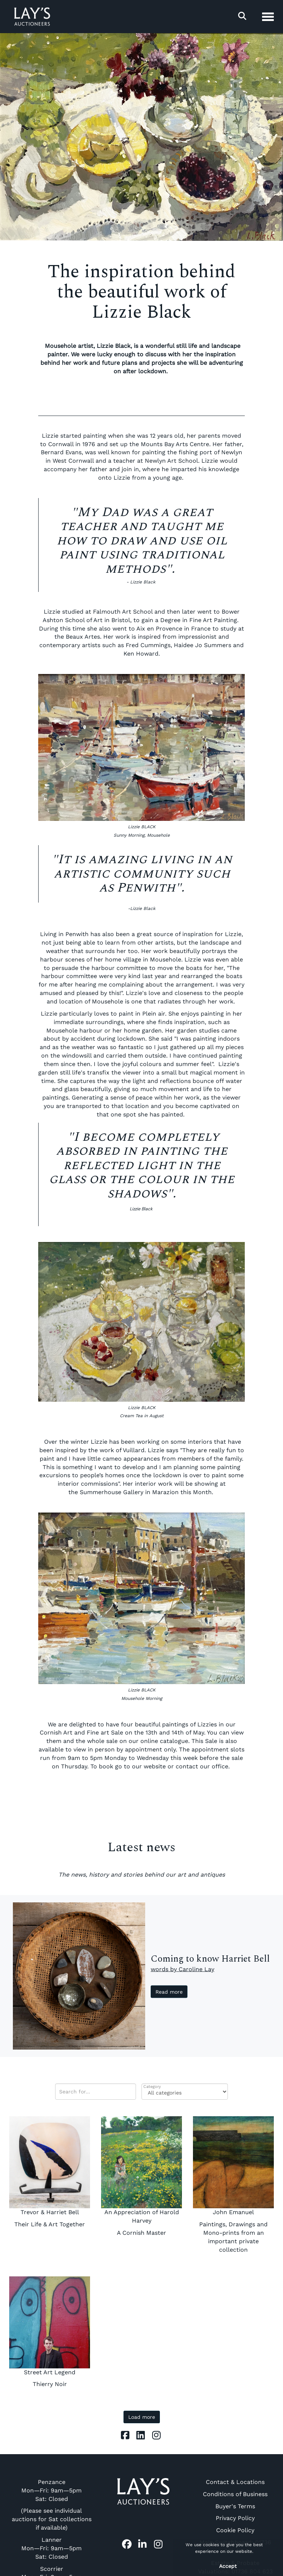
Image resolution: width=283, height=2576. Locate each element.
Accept (228, 2566)
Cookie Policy (235, 2530)
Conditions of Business (235, 2494)
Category (152, 2086)
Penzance (51, 2481)
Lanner (52, 2539)
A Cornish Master (141, 2232)
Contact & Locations (235, 2481)
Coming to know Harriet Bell (210, 1959)
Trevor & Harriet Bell (50, 2212)
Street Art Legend (49, 2372)
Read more (169, 1992)
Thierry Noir (50, 2384)
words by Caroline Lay (182, 1968)
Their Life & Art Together (49, 2224)
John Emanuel (233, 2212)
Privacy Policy (235, 2518)
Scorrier (51, 2568)
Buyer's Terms (235, 2506)
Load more (141, 2417)
